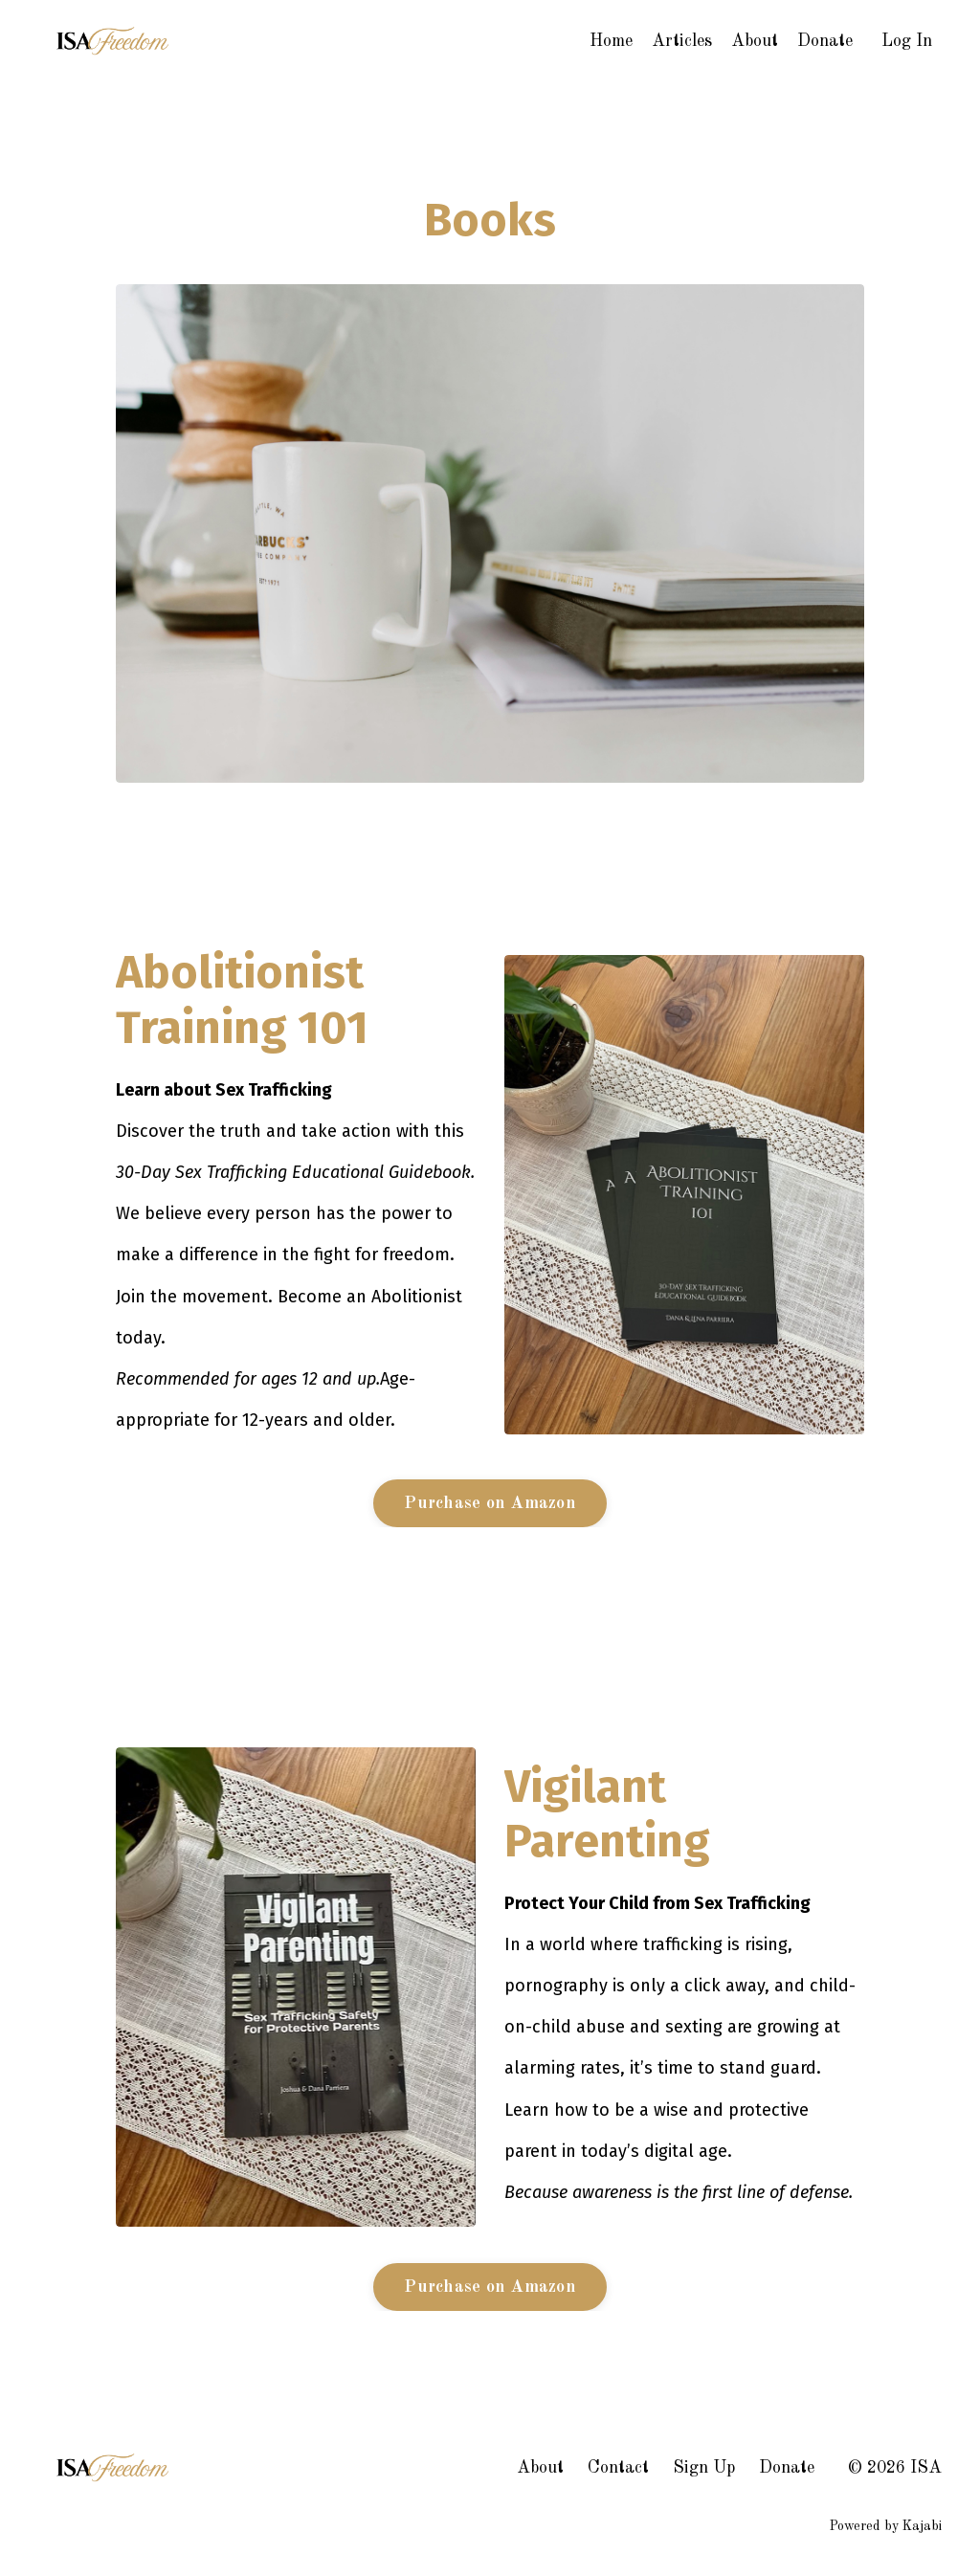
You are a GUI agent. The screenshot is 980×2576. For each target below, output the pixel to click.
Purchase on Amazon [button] (490, 1503)
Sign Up (704, 2467)
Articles (682, 41)
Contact (618, 2467)
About (754, 41)
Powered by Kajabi (886, 2526)
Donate (825, 41)
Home (611, 41)
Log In (906, 41)
